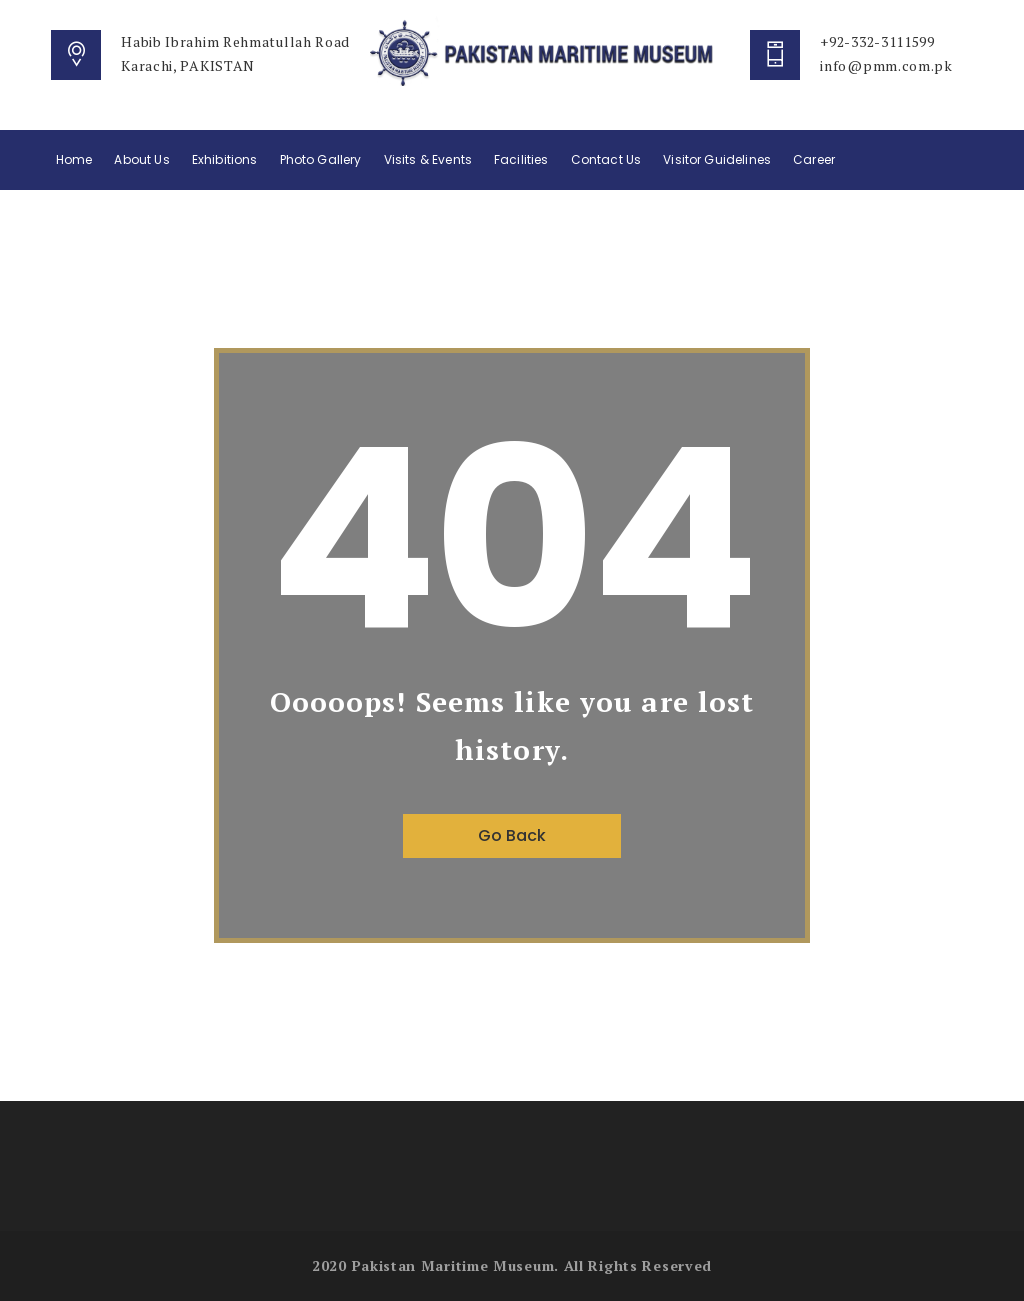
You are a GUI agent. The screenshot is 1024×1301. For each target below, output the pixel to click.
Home (74, 159)
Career (814, 159)
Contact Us (606, 159)
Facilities (521, 159)
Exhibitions (225, 159)
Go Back (512, 835)
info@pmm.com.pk (886, 65)
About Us (141, 159)
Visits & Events (428, 159)
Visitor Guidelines (717, 159)
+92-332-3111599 (877, 41)
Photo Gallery (321, 159)
